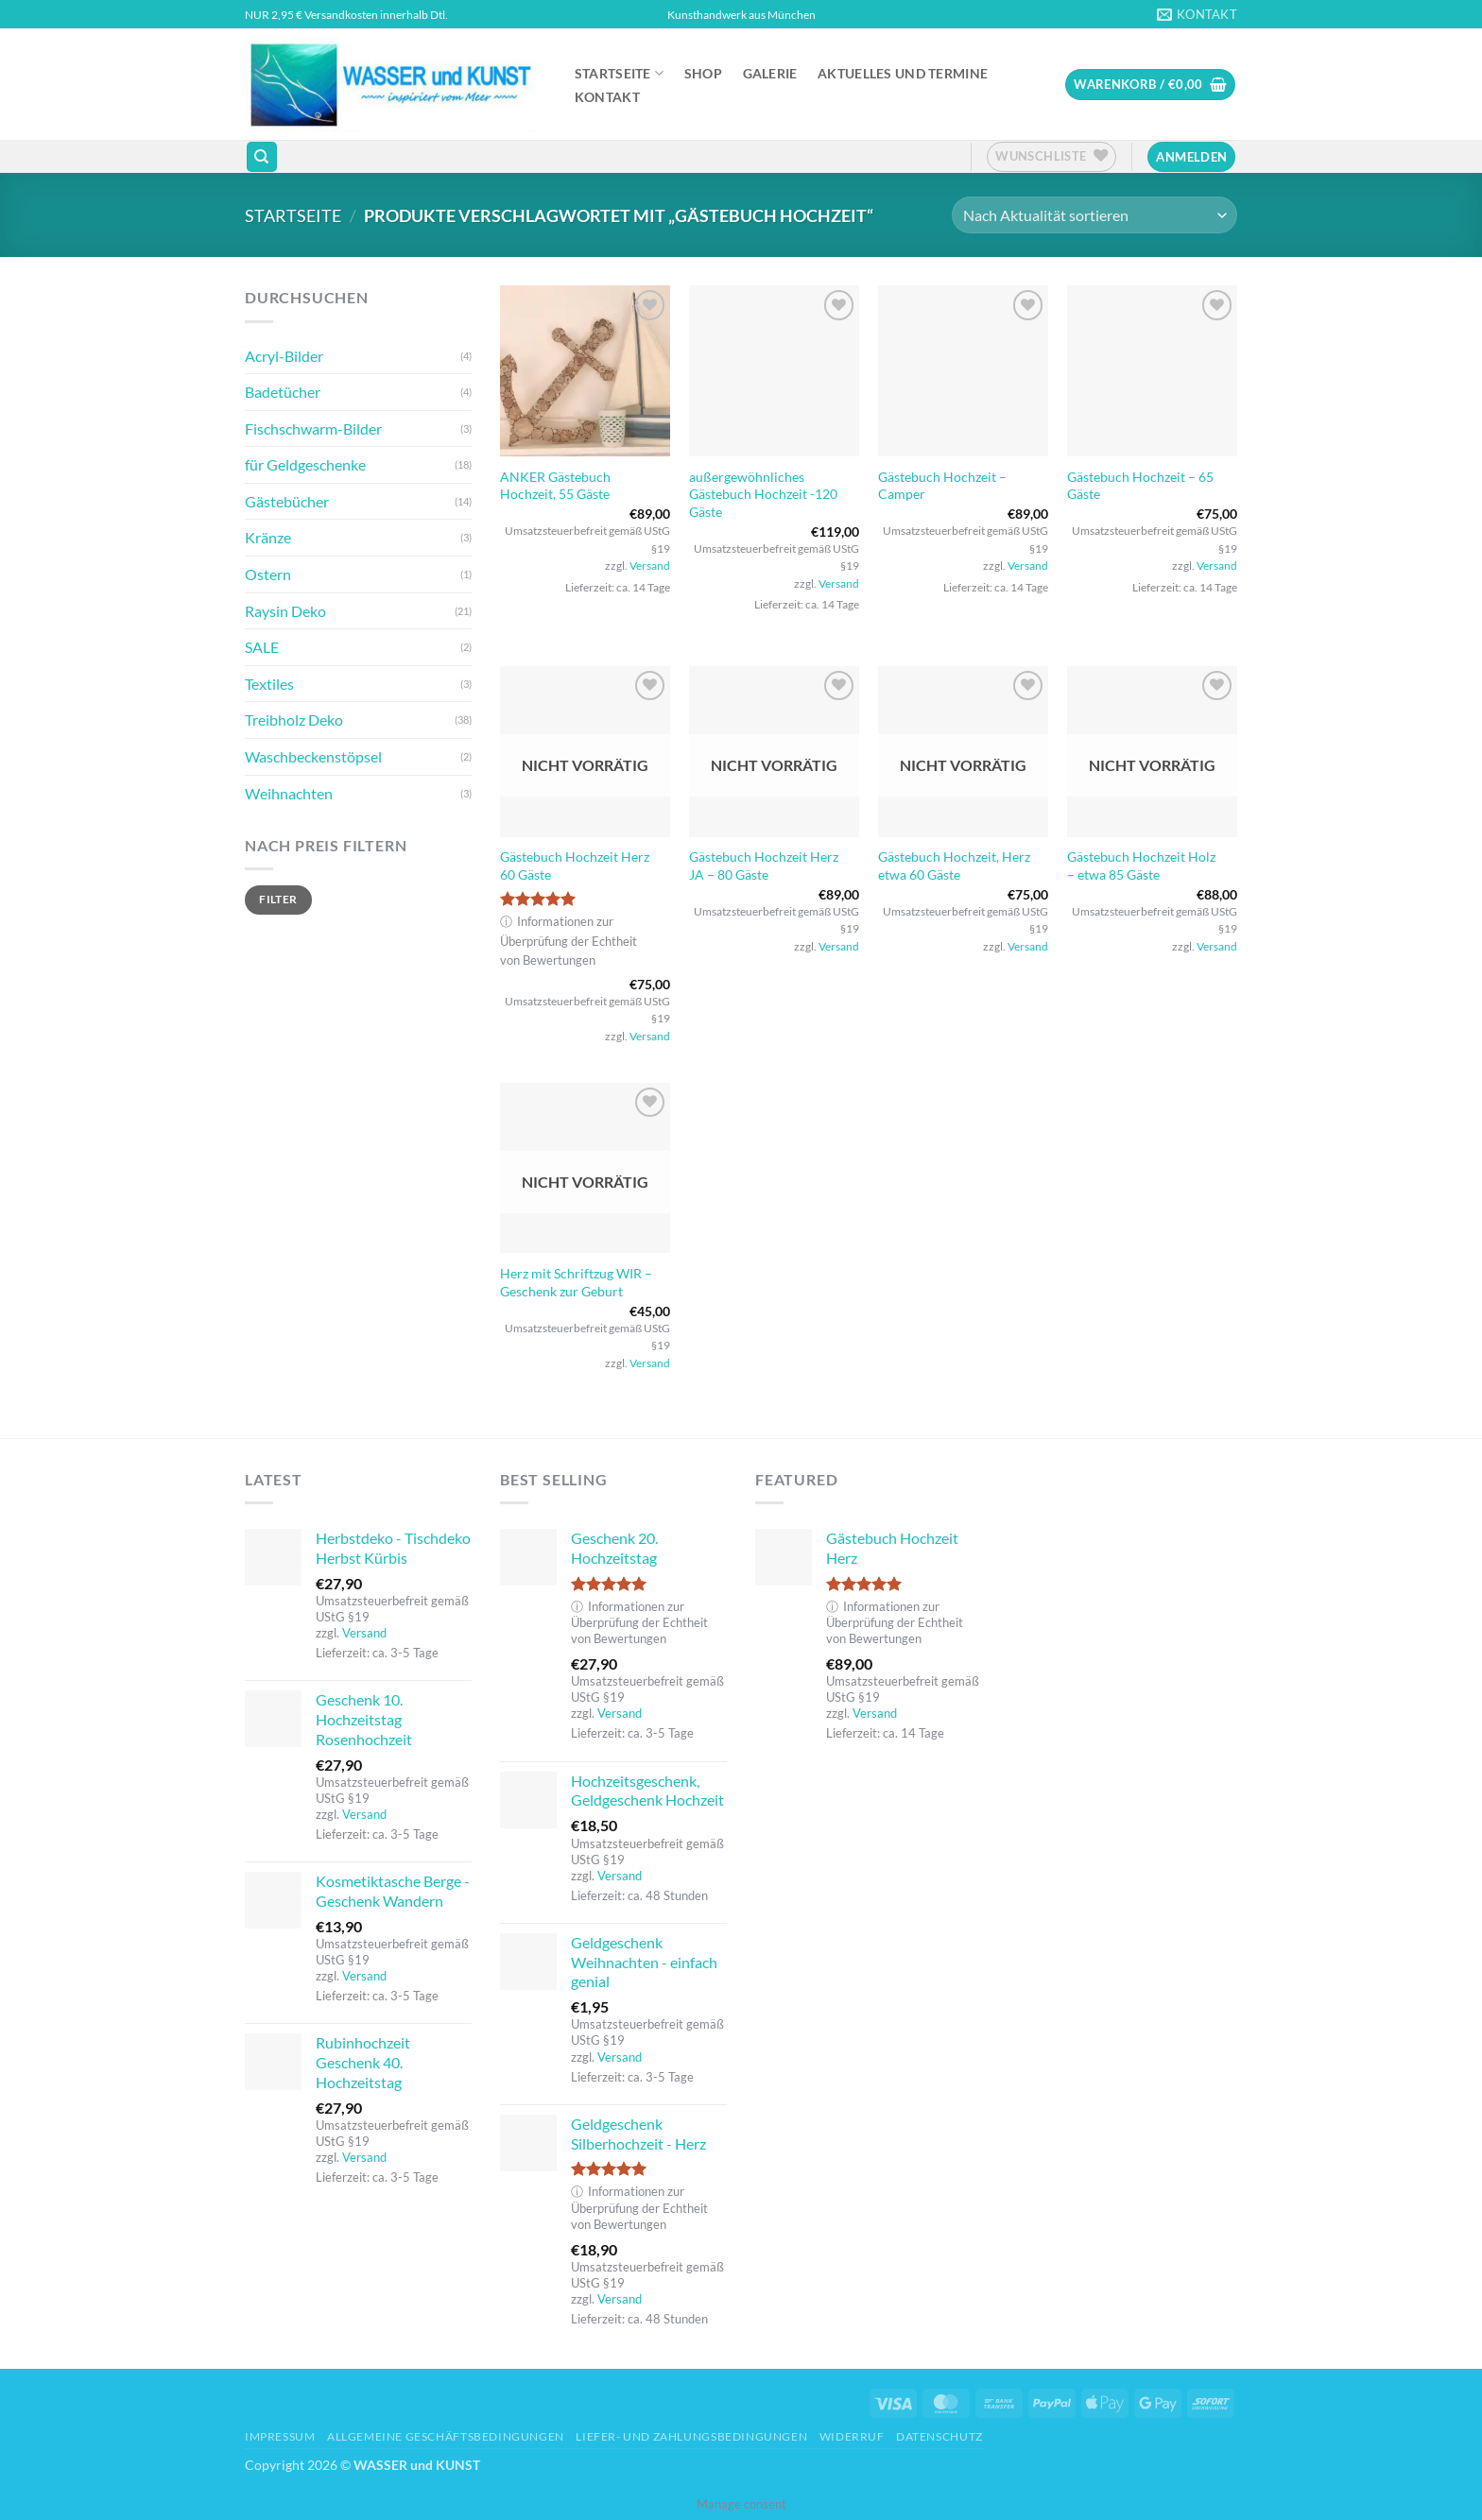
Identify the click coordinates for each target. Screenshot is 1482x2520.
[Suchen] (262, 157)
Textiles (269, 684)
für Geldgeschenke (305, 464)
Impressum (280, 2436)
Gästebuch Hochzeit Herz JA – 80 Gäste (763, 866)
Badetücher (282, 392)
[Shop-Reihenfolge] (1094, 215)
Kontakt (607, 97)
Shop (703, 73)
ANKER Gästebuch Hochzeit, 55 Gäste (555, 486)
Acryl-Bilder (284, 356)
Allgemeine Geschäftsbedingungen (445, 2436)
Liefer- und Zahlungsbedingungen (691, 2436)
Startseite (619, 73)
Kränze (268, 537)
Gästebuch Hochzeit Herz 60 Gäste (574, 866)
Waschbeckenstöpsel (313, 756)
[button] (1150, 84)
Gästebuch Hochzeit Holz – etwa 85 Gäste (1141, 866)
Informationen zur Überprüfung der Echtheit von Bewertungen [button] (568, 941)
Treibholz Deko (294, 720)
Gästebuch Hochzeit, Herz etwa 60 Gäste (954, 866)
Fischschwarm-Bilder (313, 428)
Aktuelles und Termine (903, 73)
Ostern (268, 574)
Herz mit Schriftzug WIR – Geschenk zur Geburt (576, 1282)
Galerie (770, 73)
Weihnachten (289, 793)
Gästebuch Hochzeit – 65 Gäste (1140, 486)
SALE (262, 647)
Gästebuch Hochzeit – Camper (942, 486)
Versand (649, 565)
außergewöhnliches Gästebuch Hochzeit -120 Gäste (763, 494)
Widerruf (852, 2436)
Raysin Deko (285, 611)
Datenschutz (939, 2436)
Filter (278, 899)
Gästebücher (287, 501)
